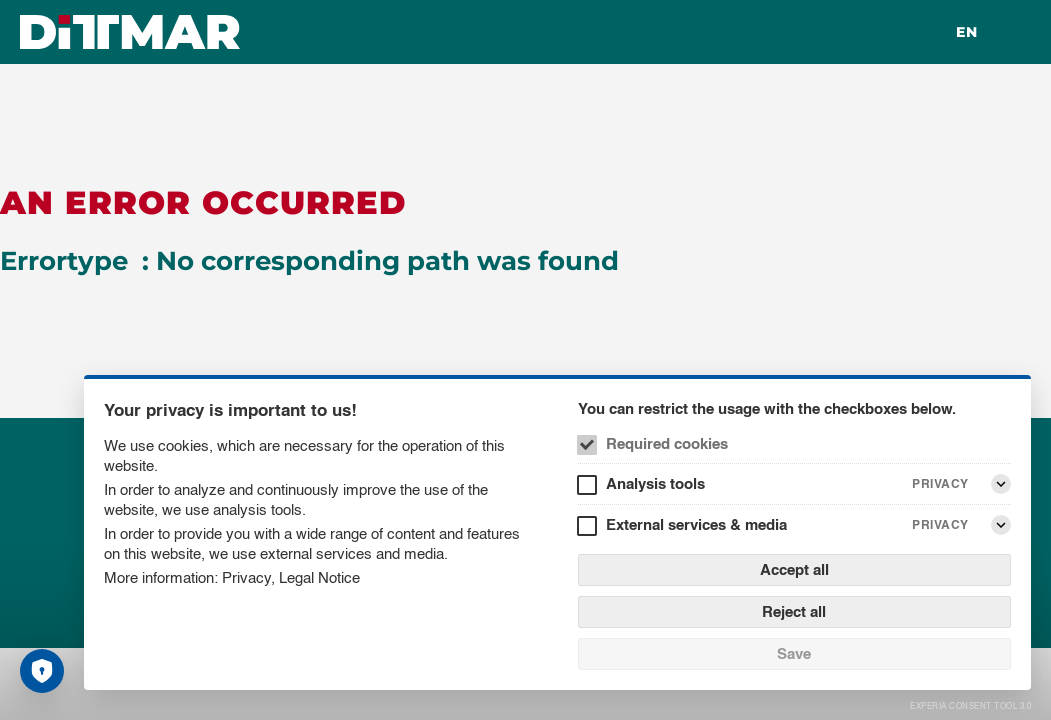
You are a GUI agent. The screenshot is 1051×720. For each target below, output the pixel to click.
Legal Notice (319, 577)
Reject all (794, 611)
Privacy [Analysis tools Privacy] (940, 483)
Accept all (794, 569)
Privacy (246, 577)
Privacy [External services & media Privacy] (940, 524)
